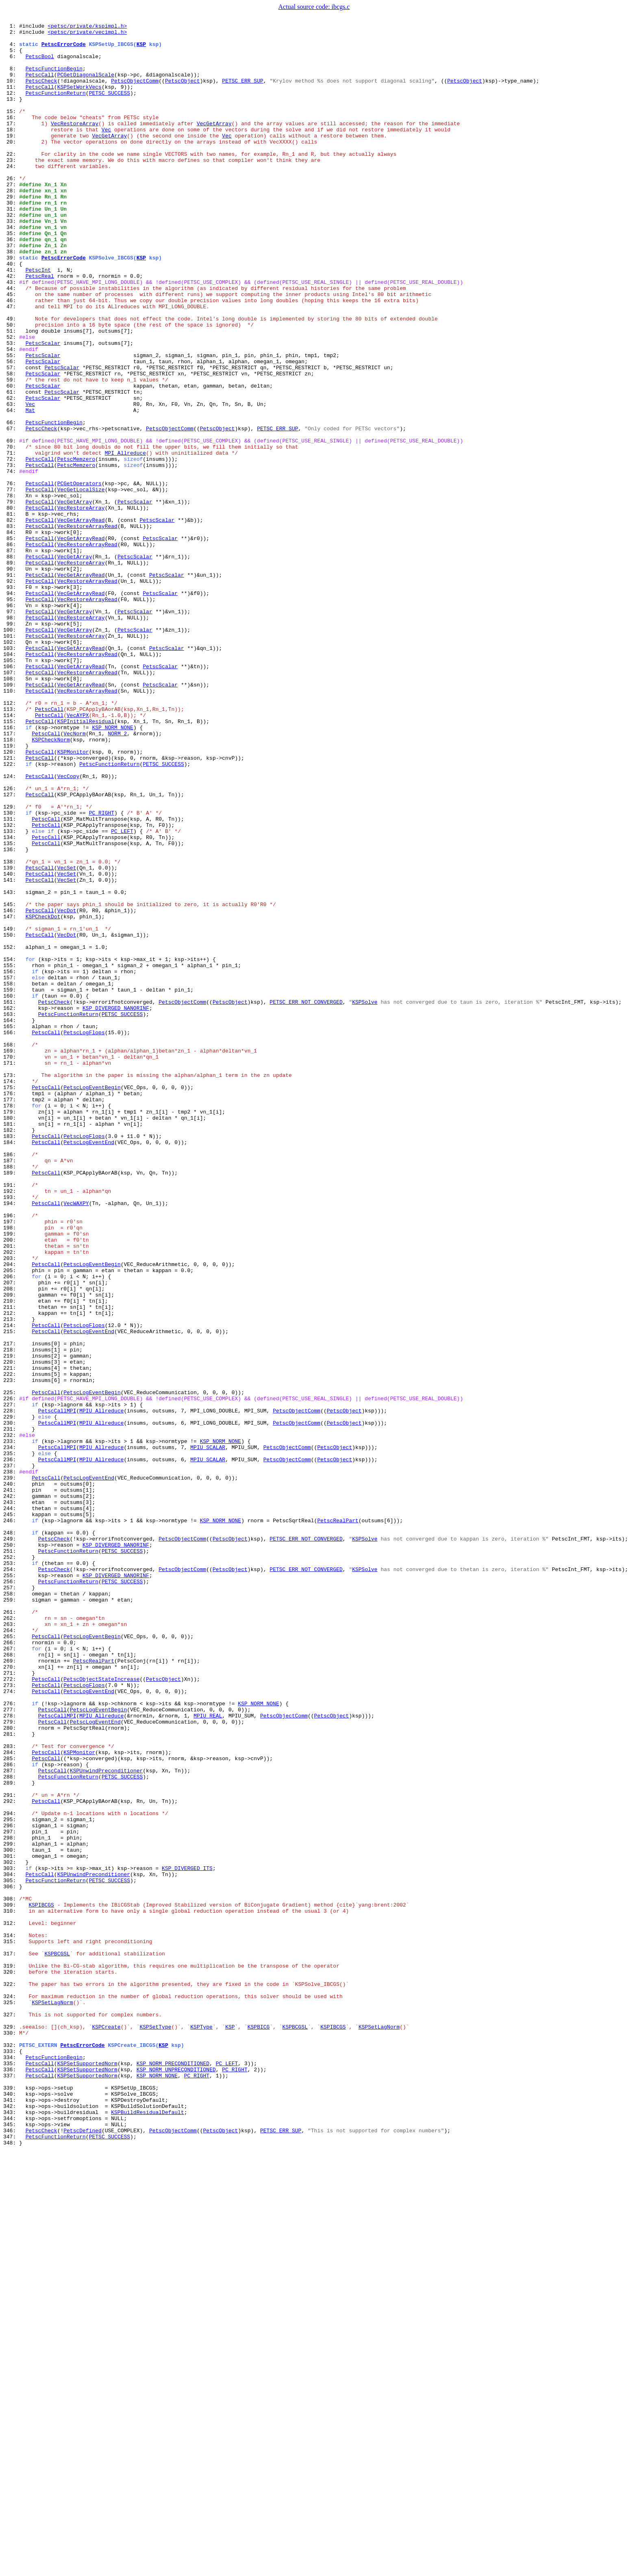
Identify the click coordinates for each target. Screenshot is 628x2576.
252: (11, 1864)
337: (11, 2486)
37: (11, 290)
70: (11, 532)
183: (11, 1359)
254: (11, 1879)
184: (11, 1366)
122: (11, 912)
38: (11, 297)
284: (11, 2098)
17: (11, 144)
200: (11, 1483)
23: (11, 188)
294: (11, 2171)
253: (11, 1871)
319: (11, 2354)
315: (11, 2325)
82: (11, 619)
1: (11, 27)
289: (11, 2135)
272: (11, 2010)
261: (11, 1930)
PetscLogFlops (83, 1234)
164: (11, 1220)
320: (11, 2362)
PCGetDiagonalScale (85, 85)
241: (11, 1783)
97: (11, 729)
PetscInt (38, 319)
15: (11, 129)
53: (11, 407)
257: (11, 1901)
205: (11, 1520)
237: (11, 1754)
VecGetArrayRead (81, 619)
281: (11, 2076)
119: (11, 890)
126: (11, 942)
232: (11, 1718)
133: (11, 993)
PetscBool (40, 63)
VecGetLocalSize (81, 583)
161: (11, 1198)
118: (11, 883)
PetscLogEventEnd (88, 1366)
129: (11, 964)
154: (11, 1147)
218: (11, 1615)
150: (11, 1117)
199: (11, 1476)
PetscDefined (82, 2552)
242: (11, 1791)
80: (11, 605)
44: (11, 341)
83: (11, 627)
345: (11, 2545)
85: (11, 641)
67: (11, 510)
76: (11, 576)
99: (11, 744)
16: (11, 136)
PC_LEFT (122, 993)
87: (11, 656)
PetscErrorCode (63, 48)
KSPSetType (155, 2428)
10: (11, 92)
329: (11, 2428)
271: (11, 2003)
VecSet (66, 1037)
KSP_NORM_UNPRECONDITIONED (176, 2479)
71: (11, 539)
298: (11, 2201)
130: (11, 971)
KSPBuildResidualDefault (147, 2530)
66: (11, 502)
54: (11, 414)
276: (11, 2040)
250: (11, 1849)
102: (11, 766)
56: (11, 429)
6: (11, 63)
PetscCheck (41, 92)
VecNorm (74, 876)
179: (11, 1330)
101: (11, 759)
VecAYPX (78, 854)
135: (11, 1007)
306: (11, 2259)
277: (11, 2047)
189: (11, 1403)
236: (11, 1747)
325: (11, 2398)
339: (11, 2501)
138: (11, 1029)
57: (11, 436)
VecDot (66, 1088)
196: (11, 1454)
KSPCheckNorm (51, 883)
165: (11, 1227)
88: (11, 663)
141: (11, 1051)
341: (11, 2515)
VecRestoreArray (74, 144)
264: (11, 1952)
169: (11, 1256)
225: (11, 1666)
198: (11, 1469)
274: (11, 2025)
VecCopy (68, 927)
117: (11, 876)
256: (11, 1893)
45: (11, 349)
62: (11, 473)
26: (11, 210)
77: (11, 583)
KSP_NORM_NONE (112, 868)
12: (11, 107)
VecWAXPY (76, 1439)
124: (11, 927)
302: (11, 2230)
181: (11, 1344)
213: (11, 1578)
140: (11, 1044)
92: (11, 693)
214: (11, 1586)
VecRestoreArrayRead (87, 627)
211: (11, 1564)
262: (11, 1937)
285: (11, 2106)
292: (11, 2157)
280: (11, 2069)
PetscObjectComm (135, 92)
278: (11, 2054)
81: (11, 612)
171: (11, 1271)
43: (11, 334)
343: (11, 2530)
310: (11, 2289)
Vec (106, 151)
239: (11, 1769)
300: (11, 2215)
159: (11, 1183)
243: (11, 1798)
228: (11, 1688)
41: (11, 319)
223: (11, 1652)
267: (11, 1974)
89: (11, 671)
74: (11, 561)
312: (11, 2303)
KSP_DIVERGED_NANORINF (116, 1205)
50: (11, 385)
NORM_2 (117, 876)
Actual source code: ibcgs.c (314, 6)
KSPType (201, 2428)
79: (11, 598)
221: (11, 1637)
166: (11, 1234)
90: (11, 678)
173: (11, 1286)
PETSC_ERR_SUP (242, 92)
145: (11, 1081)
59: (11, 451)
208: (11, 1542)
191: (11, 1417)
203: (11, 1505)
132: (11, 985)
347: (11, 2559)
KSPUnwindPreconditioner (106, 2120)
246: (11, 1820)
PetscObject (182, 92)
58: (11, 444)
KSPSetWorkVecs (79, 100)
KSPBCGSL (57, 2340)
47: (11, 363)
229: (11, 1696)
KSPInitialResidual (85, 861)
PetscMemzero (76, 546)
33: (11, 261)
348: (11, 2567)
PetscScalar (43, 407)
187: (11, 1388)
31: (11, 246)
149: (11, 1110)
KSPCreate (106, 2428)
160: (11, 1190)
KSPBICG (259, 2428)
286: (11, 2113)
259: (11, 1915)
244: (11, 1805)
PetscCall (40, 85)
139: (11, 1037)
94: (11, 707)
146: (11, 1088)
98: (11, 737)
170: (11, 1264)
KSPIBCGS (41, 2281)
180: (11, 1337)
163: (11, 1212)
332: (11, 2450)
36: (11, 283)
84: (11, 634)
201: (11, 1491)
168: (11, 1249)
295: (11, 2179)
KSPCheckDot (43, 1095)
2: (11, 34)
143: (11, 1066)
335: (11, 2472)
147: (11, 1095)
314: (11, 2318)
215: (11, 1593)
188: (11, 1395)
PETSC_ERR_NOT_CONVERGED (305, 1198)
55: (11, 422)
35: (11, 275)
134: (11, 1000)
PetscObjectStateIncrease (101, 2010)
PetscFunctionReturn (56, 107)
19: (11, 158)
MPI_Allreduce (125, 539)
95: (11, 715)
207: (11, 1535)
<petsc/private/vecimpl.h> (87, 34)
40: (11, 312)
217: (11, 1608)
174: (11, 1293)
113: (11, 846)
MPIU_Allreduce (101, 1688)
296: (11, 2186)
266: (11, 1966)
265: (11, 1959)
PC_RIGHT (101, 971)
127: (11, 949)
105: (11, 788)
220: (11, 1630)
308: (11, 2274)
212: (11, 1571)
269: (11, 1988)
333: (11, 2457)
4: (11, 48)
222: (11, 1644)
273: (11, 2018)
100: (11, 751)
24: (11, 195)
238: (11, 1761)
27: (11, 217)
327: (11, 2413)
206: (11, 1527)
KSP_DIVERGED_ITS (187, 2237)
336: (11, 2479)
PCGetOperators (79, 576)
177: (11, 1315)
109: (11, 817)
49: (11, 378)
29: (11, 231)
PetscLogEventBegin (91, 1300)
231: (11, 1710)
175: (11, 1300)
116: (11, 868)
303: (11, 2237)
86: (11, 649)
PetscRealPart (337, 1820)
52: (11, 400)
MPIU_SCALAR (207, 1732)
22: (11, 180)
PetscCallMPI (57, 1688)
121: (11, 905)
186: (11, 1381)
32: (11, 253)
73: (11, 554)
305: (11, 2252)
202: (11, 1498)
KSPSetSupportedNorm (87, 2472)
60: (11, 458)
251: (11, 1857)
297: (11, 2193)
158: (11, 1176)
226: (11, 1674)
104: (11, 781)
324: (11, 2391)
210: (11, 1556)
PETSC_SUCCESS (109, 107)
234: (11, 1732)
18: (11, 151)
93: (11, 700)
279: (11, 2062)
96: (11, 722)
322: (11, 2376)
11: (11, 100)
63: (11, 480)
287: (11, 2120)
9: (11, 85)
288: (11, 2127)
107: (11, 802)
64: (11, 488)
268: (11, 1981)
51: (11, 393)
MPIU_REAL (207, 2054)
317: (11, 2340)
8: (11, 78)
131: (11, 978)
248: (11, 1835)
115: (11, 861)
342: (11, 2523)
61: (11, 466)
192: (11, 1425)
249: (11, 1842)
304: (11, 2245)
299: (11, 2208)
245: (11, 1813)
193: (11, 1432)
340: (11, 2508)
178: (11, 1322)
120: (11, 898)
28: (11, 224)
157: (11, 1168)
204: (11, 1513)
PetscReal (40, 327)
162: (11, 1205)
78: (11, 590)
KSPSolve (364, 1198)
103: (11, 773)
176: (11, 1308)
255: (11, 1886)
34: (11, 268)
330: (11, 2435)
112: (11, 839)
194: (11, 1439)
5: (11, 56)
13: (11, 114)
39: (11, 305)
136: (11, 1015)
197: (11, 1461)
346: (11, 2552)
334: (11, 2464)
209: (11, 1549)
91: (11, 685)
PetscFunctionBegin (54, 78)
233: (11, 1725)
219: (11, 1622)
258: (11, 1908)
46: (11, 356)
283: (11, 2091)
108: (11, 810)
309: (11, 2281)
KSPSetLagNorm (52, 2398)
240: (11, 1776)
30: (11, 239)
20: (11, 166)
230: (11, 1703)
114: (11, 854)
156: (11, 1161)
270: (11, 1996)
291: (11, 2149)
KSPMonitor (73, 898)
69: (11, 524)
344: (11, 2537)
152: (11, 1132)
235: (11, 1739)
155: (11, 1154)
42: (11, 327)
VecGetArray (214, 144)
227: (11, 1681)
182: (11, 1352)
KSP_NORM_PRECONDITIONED (173, 2472)
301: (11, 2223)
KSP (141, 48)
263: (11, 1944)
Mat (30, 488)
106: (11, 795)
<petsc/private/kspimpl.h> (87, 27)
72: (11, 546)
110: (11, 824)
